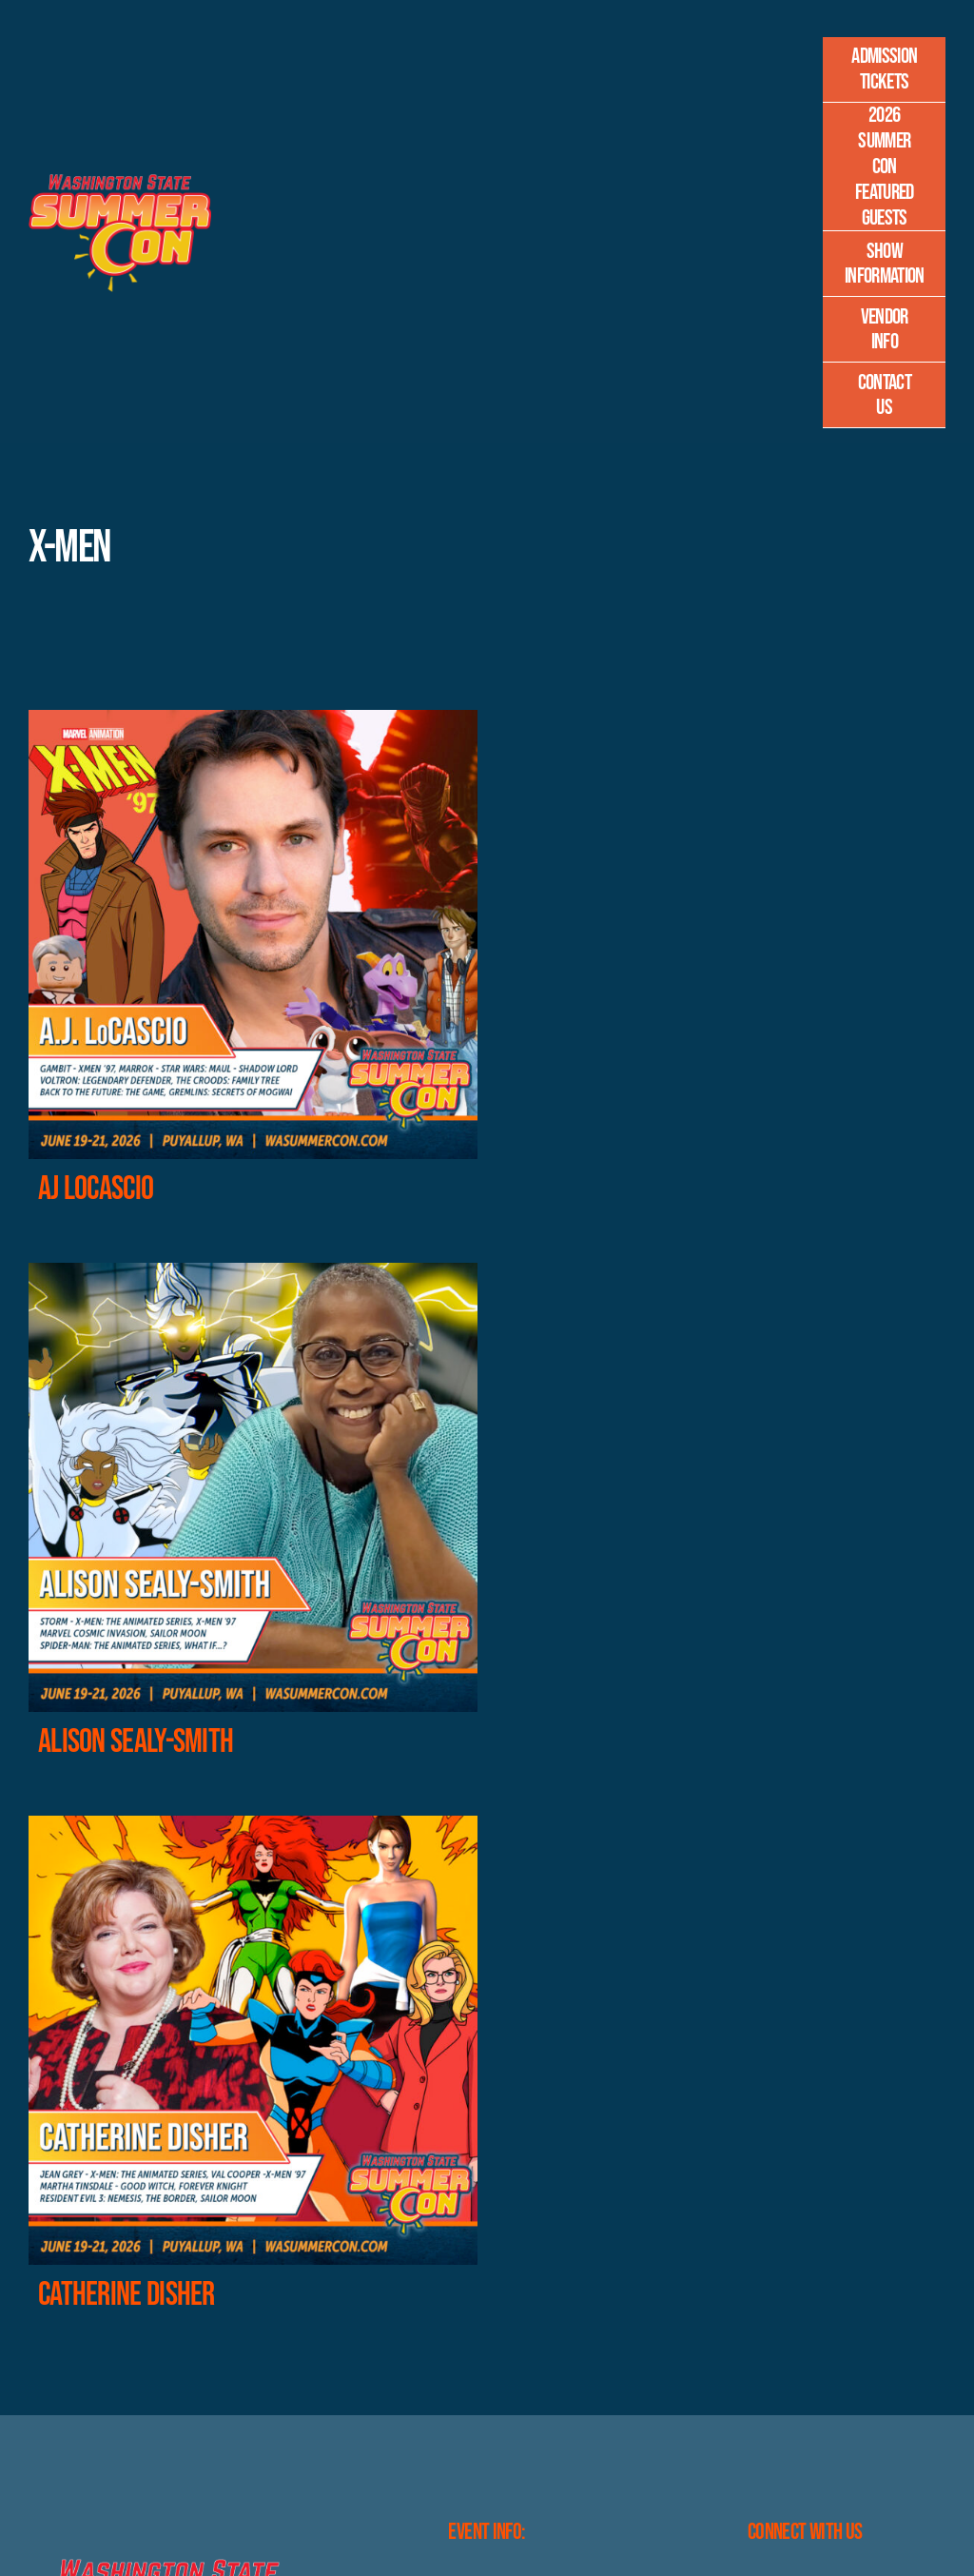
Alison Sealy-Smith (135, 1741)
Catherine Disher (126, 2294)
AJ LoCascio (95, 1189)
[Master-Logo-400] (120, 181)
